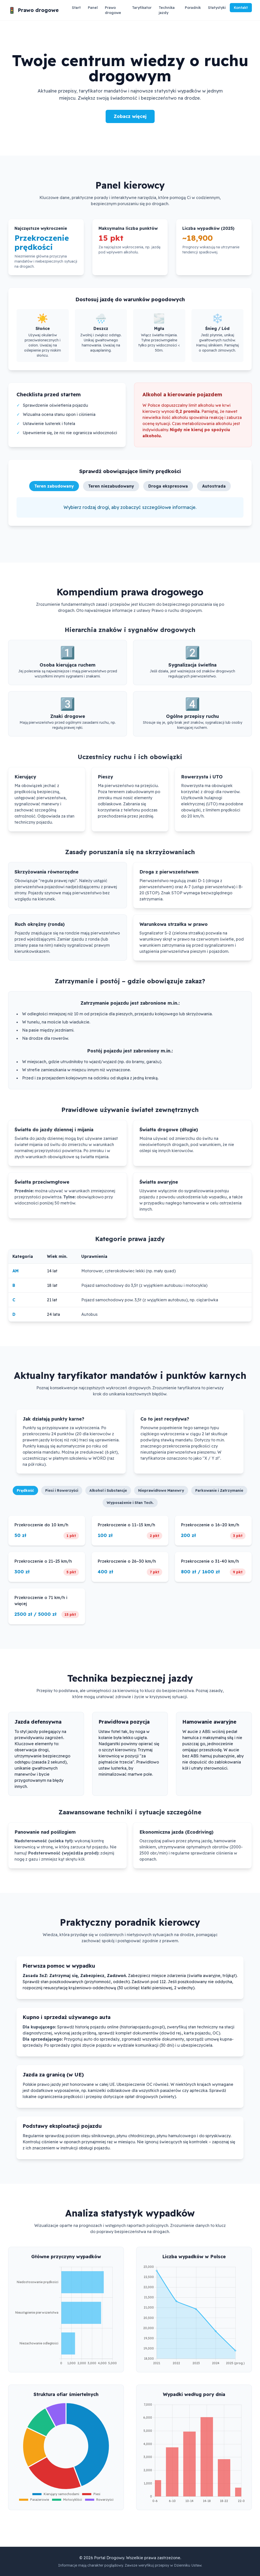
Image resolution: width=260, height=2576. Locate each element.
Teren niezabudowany (111, 488)
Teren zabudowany (54, 488)
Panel (93, 7)
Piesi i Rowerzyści (61, 1493)
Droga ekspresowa (168, 488)
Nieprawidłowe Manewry (161, 1493)
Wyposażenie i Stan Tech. (130, 1505)
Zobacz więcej (130, 116)
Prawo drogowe (113, 10)
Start (76, 7)
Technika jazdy (167, 10)
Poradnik (193, 7)
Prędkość (25, 1493)
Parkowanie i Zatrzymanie (219, 1493)
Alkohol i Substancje (108, 1493)
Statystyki (217, 7)
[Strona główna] (33, 10)
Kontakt (241, 7)
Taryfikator (142, 7)
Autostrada (214, 488)
